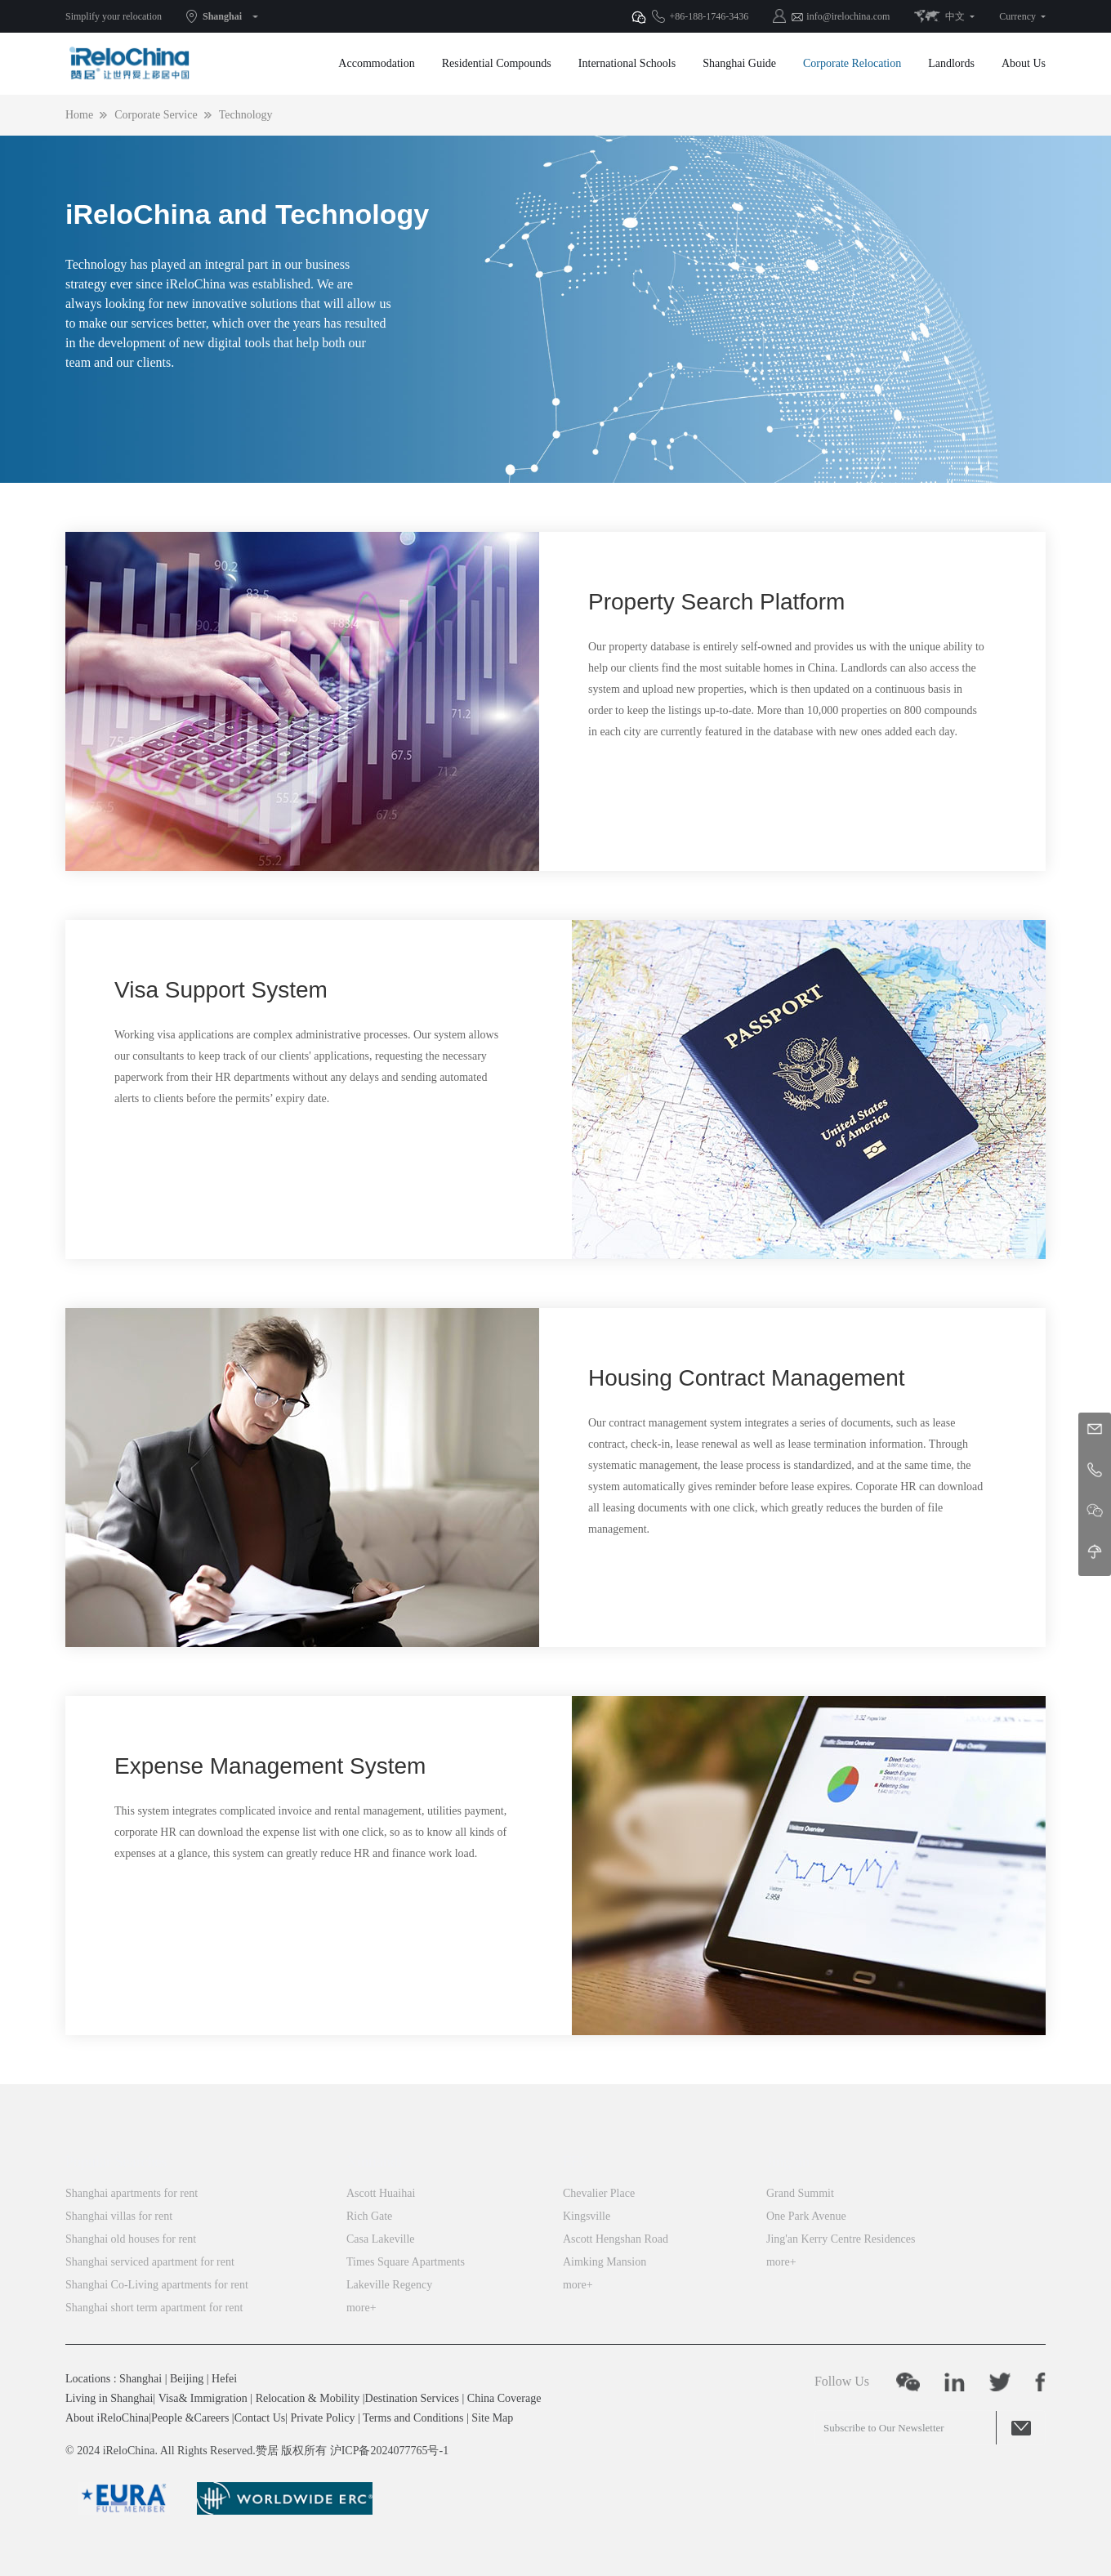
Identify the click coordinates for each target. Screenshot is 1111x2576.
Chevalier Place (599, 2193)
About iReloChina (107, 2418)
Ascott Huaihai (380, 2193)
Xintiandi (374, 2162)
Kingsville (586, 2216)
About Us (1024, 63)
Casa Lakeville (380, 2239)
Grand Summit (800, 2193)
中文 (955, 16)
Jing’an (788, 2162)
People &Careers (190, 2418)
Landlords (951, 63)
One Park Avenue (806, 2216)
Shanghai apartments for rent (131, 2193)
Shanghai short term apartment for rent (154, 2307)
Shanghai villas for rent (118, 2216)
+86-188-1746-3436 (709, 16)
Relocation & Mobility (308, 2398)
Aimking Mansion (604, 2262)
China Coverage (504, 2398)
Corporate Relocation (852, 63)
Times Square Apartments (405, 2262)
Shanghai (222, 16)
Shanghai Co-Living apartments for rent (156, 2285)
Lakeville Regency (389, 2285)
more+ (361, 2307)
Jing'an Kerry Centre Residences (841, 2239)
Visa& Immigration (203, 2398)
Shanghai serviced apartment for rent (149, 2262)
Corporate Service (155, 115)
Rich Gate (369, 2216)
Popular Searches (116, 2162)
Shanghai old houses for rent (130, 2239)
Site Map (492, 2418)
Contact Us (260, 2418)
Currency (1017, 16)
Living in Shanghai (109, 2398)
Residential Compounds (496, 63)
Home (79, 115)
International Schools (627, 63)
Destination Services (412, 2398)
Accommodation (376, 63)
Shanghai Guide (739, 63)
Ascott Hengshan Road (615, 2239)
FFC (576, 2162)
